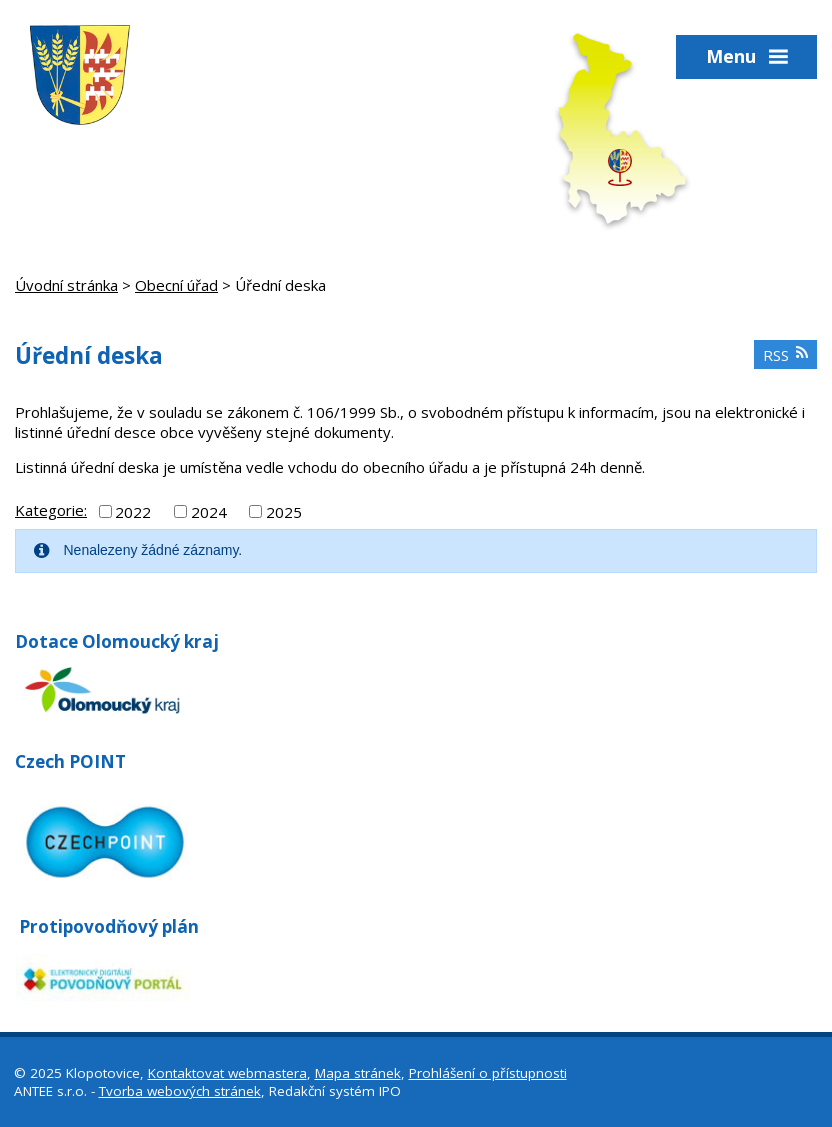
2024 (209, 511)
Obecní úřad (176, 285)
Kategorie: (51, 510)
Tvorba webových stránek (180, 1091)
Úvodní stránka (66, 285)
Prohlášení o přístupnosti (488, 1073)
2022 (133, 511)
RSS (786, 355)
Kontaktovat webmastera (227, 1073)
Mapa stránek (358, 1073)
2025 (284, 511)
